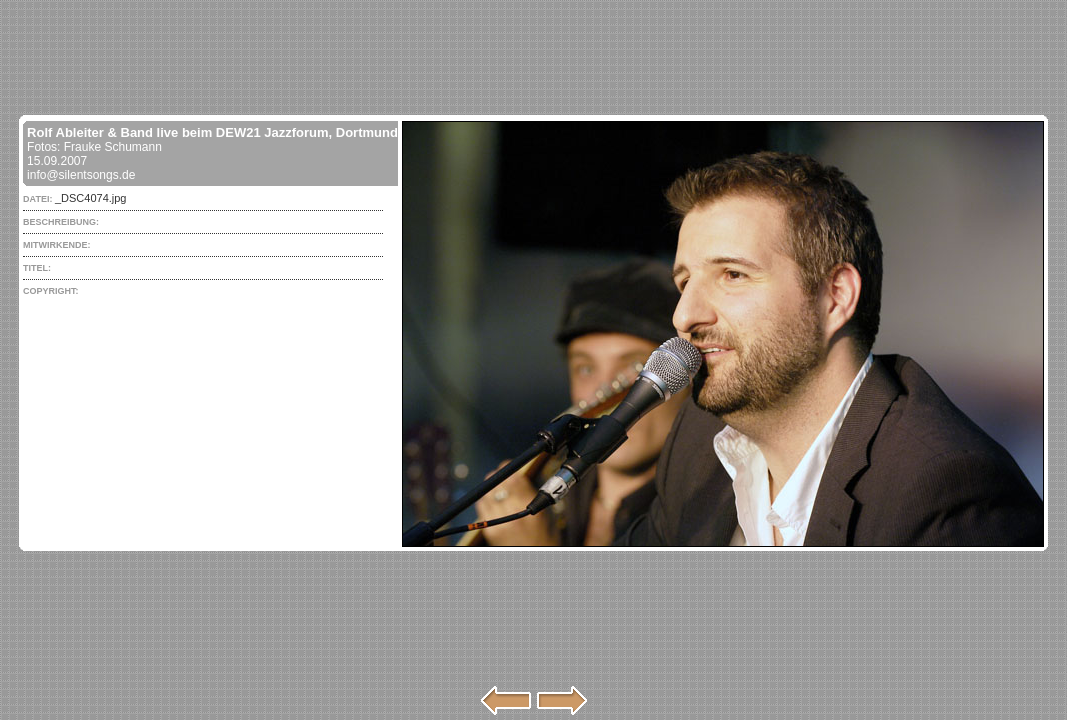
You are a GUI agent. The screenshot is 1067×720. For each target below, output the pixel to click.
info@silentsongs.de (81, 175)
